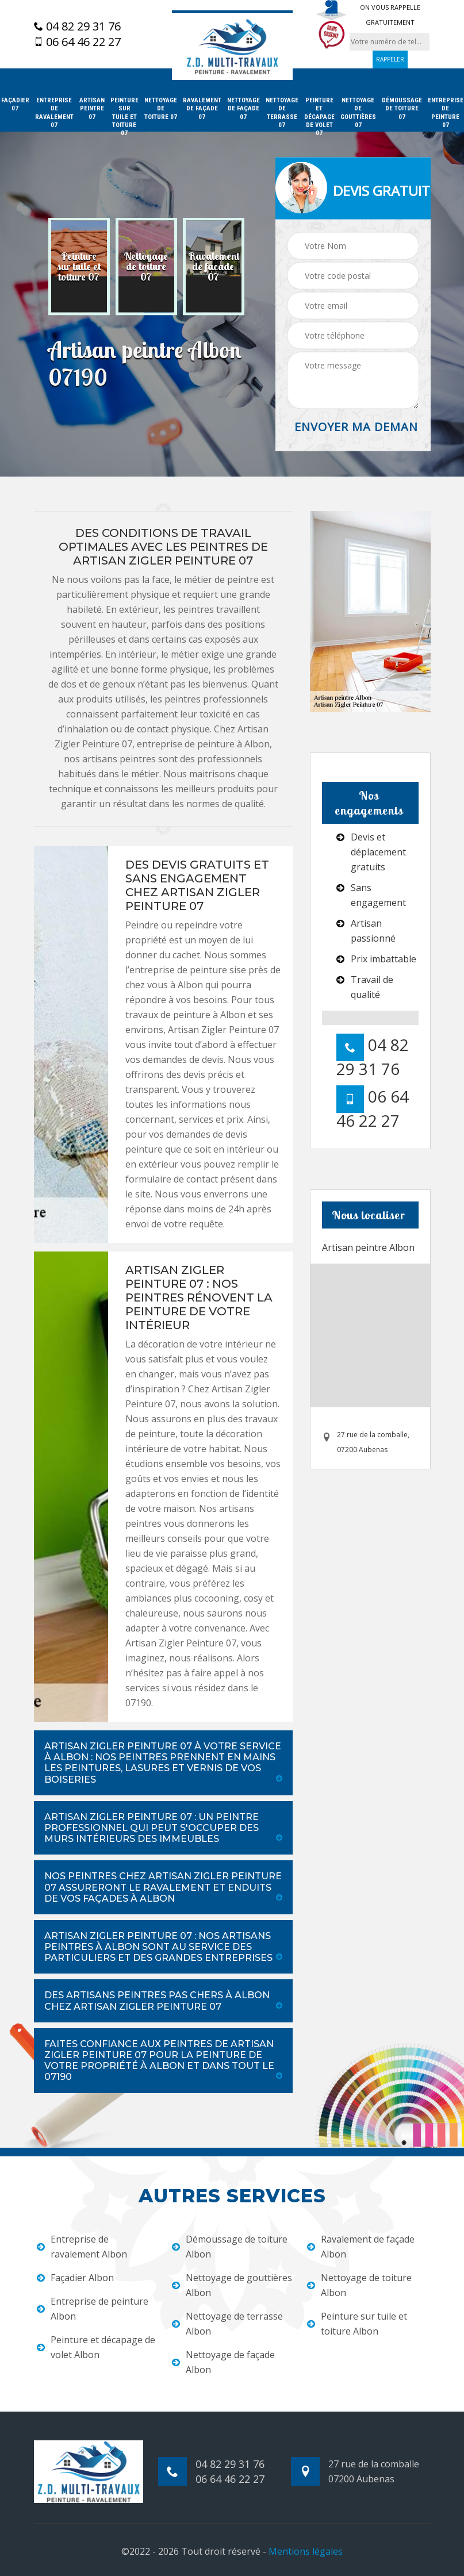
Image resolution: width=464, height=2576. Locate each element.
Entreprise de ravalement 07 (54, 113)
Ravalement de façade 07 (202, 109)
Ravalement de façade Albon (361, 2246)
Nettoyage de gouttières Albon (232, 2285)
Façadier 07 (15, 104)
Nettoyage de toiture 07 (160, 109)
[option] (79, 267)
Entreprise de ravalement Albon (82, 2246)
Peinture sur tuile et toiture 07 (124, 117)
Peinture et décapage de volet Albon (96, 2347)
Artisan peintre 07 (92, 109)
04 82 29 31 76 (77, 26)
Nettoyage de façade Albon (223, 2362)
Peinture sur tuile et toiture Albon (357, 2323)
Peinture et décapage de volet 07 (319, 117)
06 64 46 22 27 (77, 41)
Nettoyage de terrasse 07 (282, 113)
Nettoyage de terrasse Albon (227, 2323)
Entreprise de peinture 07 (445, 113)
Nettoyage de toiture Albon (359, 2285)
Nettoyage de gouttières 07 (358, 113)
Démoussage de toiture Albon (229, 2246)
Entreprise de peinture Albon (92, 2308)
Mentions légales (306, 2551)
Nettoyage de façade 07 (243, 109)
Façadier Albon (75, 2277)
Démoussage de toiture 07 (402, 109)
